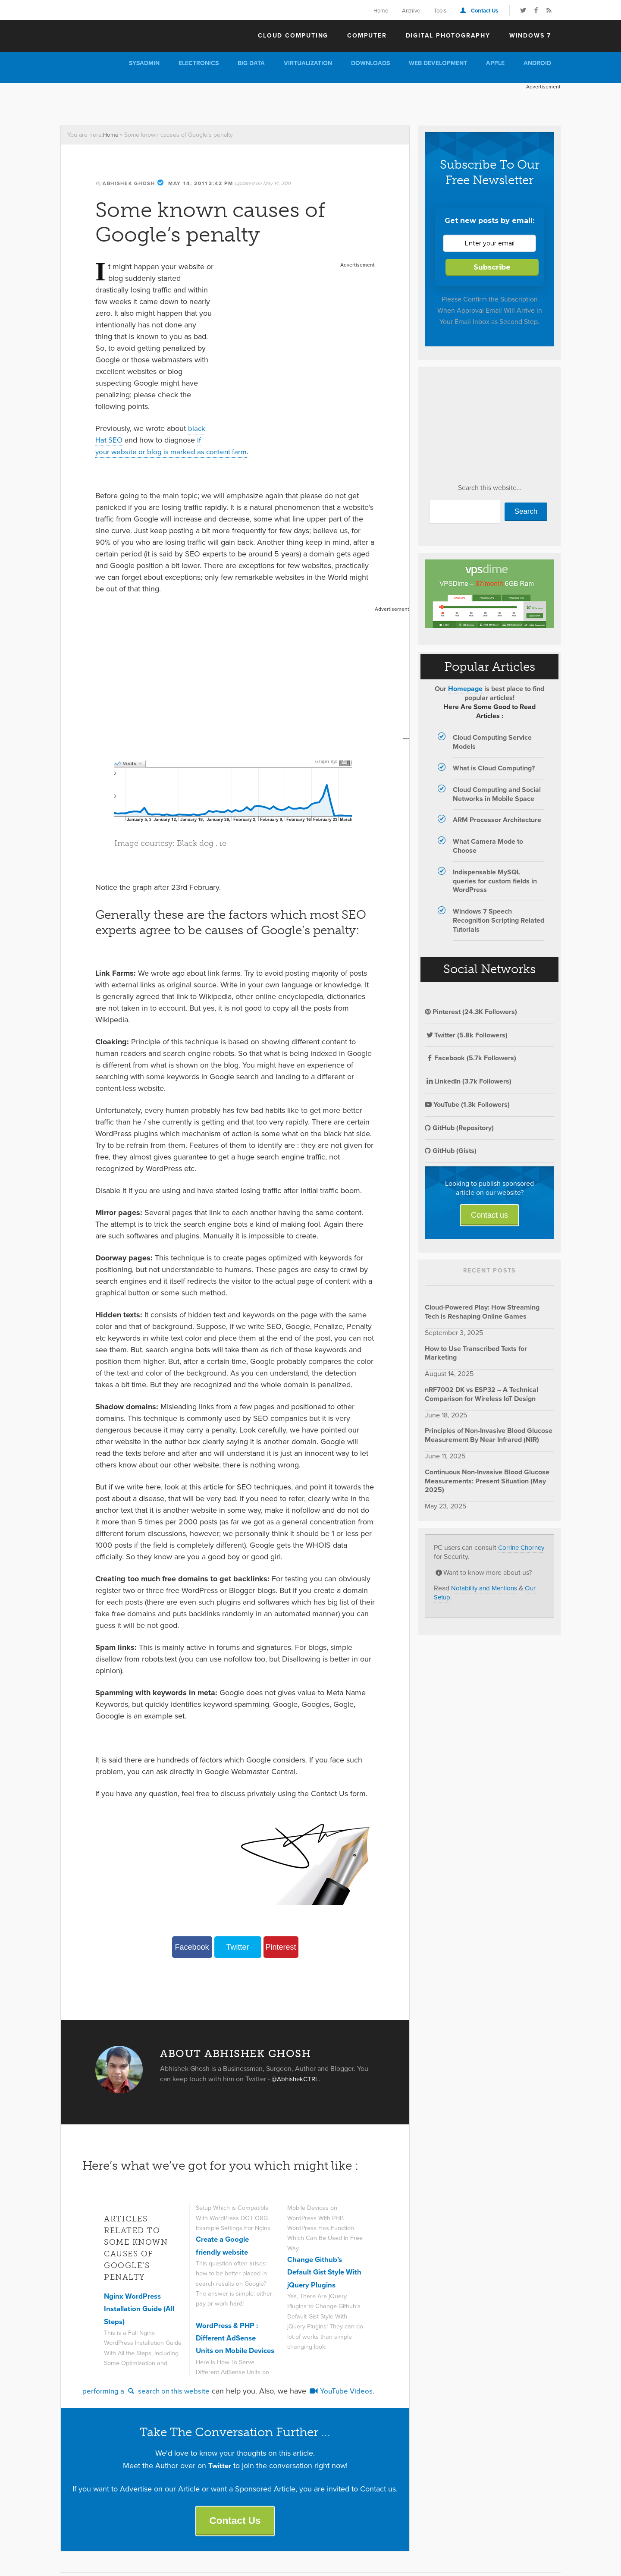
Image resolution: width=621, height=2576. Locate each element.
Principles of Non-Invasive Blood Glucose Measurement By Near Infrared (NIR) (488, 1435)
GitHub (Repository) (459, 1128)
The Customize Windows (110, 35)
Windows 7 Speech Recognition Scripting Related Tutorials (498, 920)
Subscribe (492, 267)
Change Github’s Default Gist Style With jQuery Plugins (322, 2272)
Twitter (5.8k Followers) (466, 1035)
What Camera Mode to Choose (488, 845)
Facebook (192, 1947)
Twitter (237, 1947)
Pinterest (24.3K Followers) (471, 1012)
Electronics (199, 63)
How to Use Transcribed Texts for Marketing (476, 1353)
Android (537, 63)
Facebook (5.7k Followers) (470, 1058)
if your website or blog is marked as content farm (174, 445)
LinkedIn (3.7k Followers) (468, 1081)
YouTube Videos (347, 2394)
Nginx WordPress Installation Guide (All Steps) (142, 2308)
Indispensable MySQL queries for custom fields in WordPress (495, 881)
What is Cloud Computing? (494, 768)
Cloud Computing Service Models (492, 741)
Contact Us (484, 10)
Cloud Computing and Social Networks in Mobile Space (497, 794)
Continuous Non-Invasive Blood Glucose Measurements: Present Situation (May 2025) (487, 1481)
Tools (440, 10)
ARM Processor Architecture (497, 820)
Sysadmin (144, 63)
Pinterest (280, 1947)
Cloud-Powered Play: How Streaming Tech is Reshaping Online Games (482, 1311)
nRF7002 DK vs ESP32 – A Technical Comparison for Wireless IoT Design (481, 1394)
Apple (495, 63)
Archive (411, 10)
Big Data (251, 63)
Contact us (489, 1215)
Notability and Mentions (487, 1588)
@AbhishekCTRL (297, 2079)
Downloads (370, 63)
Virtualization (308, 63)
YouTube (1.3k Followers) (467, 1104)
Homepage (465, 689)
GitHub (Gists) (451, 1151)
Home (380, 10)
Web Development (438, 63)
